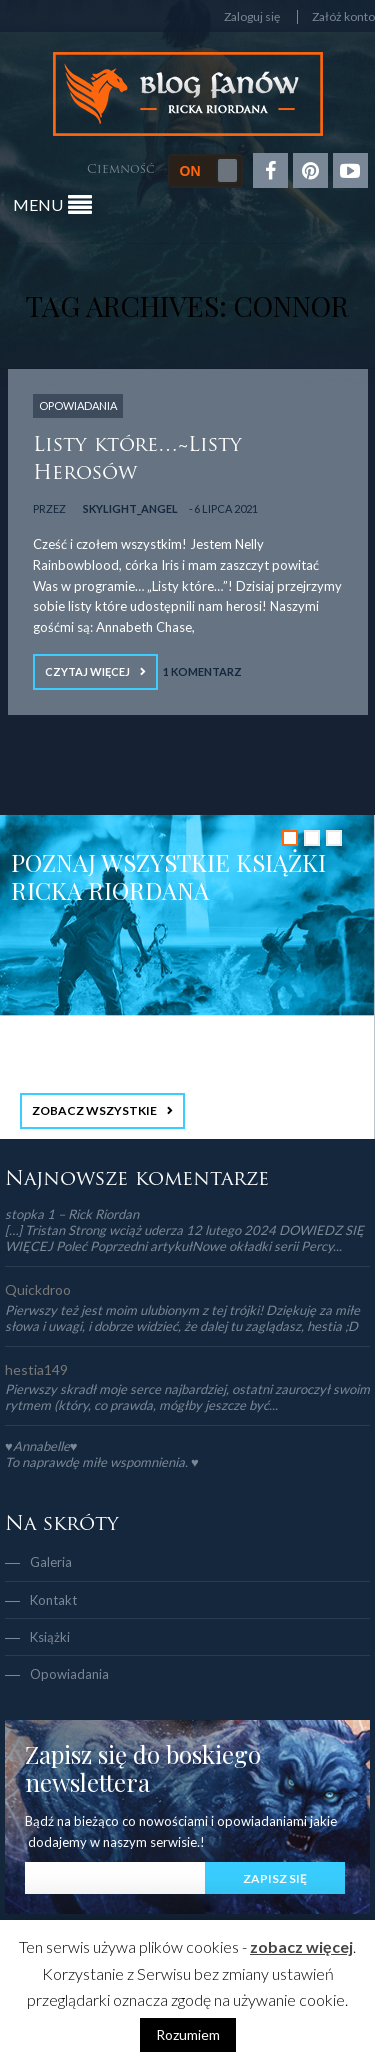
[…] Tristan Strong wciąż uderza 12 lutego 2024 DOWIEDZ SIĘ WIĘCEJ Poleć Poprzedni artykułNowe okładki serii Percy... (184, 1238)
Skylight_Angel (130, 508)
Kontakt (53, 1600)
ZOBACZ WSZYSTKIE (94, 1110)
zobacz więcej (301, 1946)
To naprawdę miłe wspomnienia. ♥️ (102, 1462)
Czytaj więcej (87, 671)
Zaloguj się (252, 17)
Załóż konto (343, 17)
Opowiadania (69, 1674)
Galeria (51, 1562)
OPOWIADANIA (78, 405)
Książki (50, 1637)
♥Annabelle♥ (41, 1446)
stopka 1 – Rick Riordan (72, 1214)
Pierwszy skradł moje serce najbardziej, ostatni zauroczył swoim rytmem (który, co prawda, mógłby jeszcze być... (187, 1397)
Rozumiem (188, 2034)
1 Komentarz (202, 671)
